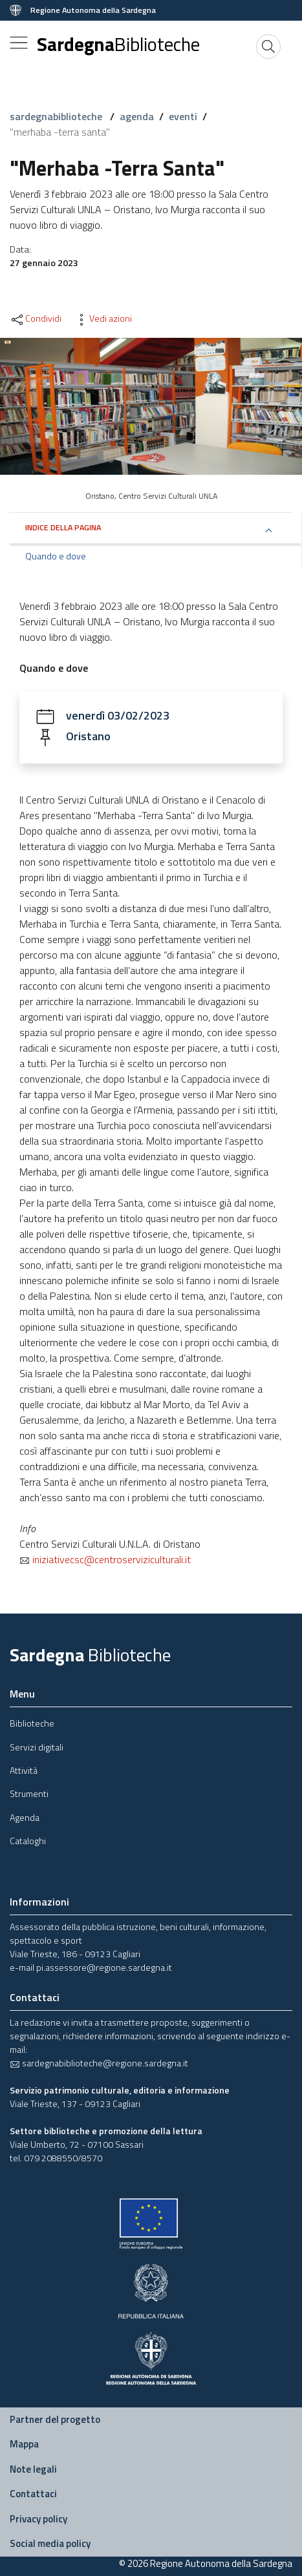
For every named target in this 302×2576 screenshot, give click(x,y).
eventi (183, 116)
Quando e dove (55, 556)
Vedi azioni (103, 318)
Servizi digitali (36, 1747)
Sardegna (118, 44)
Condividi (35, 318)
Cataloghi (28, 1840)
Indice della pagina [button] (63, 527)
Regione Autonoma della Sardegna (93, 10)
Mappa (24, 2443)
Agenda (24, 1817)
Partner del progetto (55, 2419)
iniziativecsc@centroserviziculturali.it (105, 1559)
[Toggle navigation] (18, 42)
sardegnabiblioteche (57, 116)
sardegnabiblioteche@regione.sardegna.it (99, 2063)
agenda (137, 116)
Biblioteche (32, 1723)
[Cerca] (268, 46)
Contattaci (33, 2493)
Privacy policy (38, 2518)
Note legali (33, 2469)
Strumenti (29, 1793)
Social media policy (50, 2543)
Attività (24, 1770)
